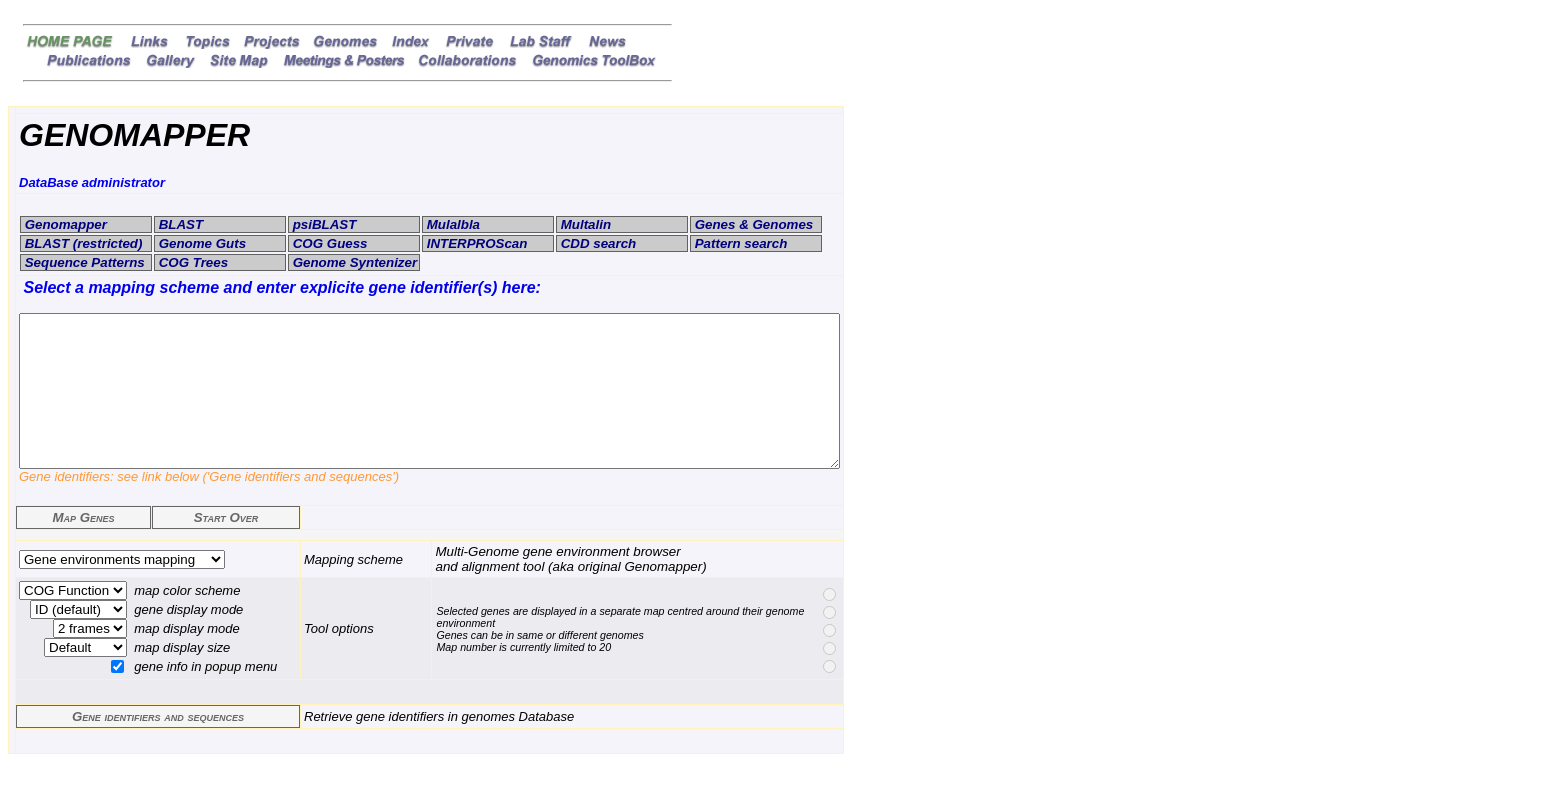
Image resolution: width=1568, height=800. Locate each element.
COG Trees (191, 262)
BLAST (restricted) (81, 243)
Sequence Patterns (83, 262)
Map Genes (83, 547)
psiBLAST (322, 224)
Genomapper (64, 224)
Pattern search (739, 243)
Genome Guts (200, 243)
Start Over (226, 547)
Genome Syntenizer (353, 262)
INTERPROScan (475, 243)
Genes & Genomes (752, 224)
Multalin (584, 224)
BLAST (179, 224)
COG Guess (328, 243)
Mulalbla (451, 224)
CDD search (596, 243)
